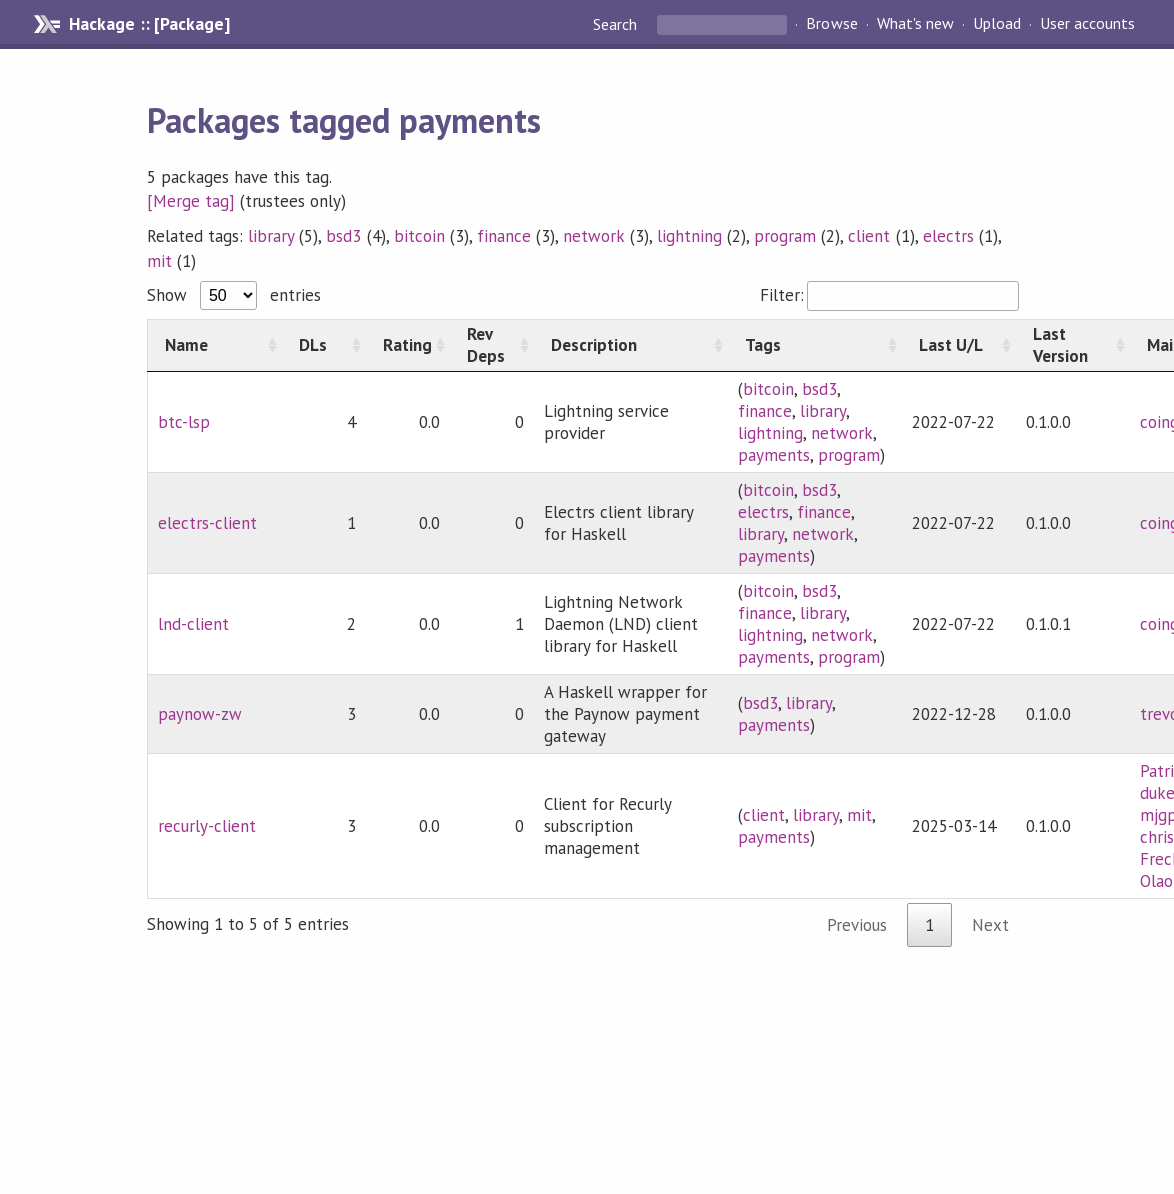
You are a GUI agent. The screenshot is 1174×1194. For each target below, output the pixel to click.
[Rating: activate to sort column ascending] (408, 345)
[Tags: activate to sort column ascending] (815, 345)
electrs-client (207, 523)
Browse (831, 24)
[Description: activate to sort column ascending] (631, 345)
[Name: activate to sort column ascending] (214, 345)
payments (774, 455)
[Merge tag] (191, 201)
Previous (857, 925)
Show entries (234, 295)
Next (990, 925)
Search (617, 24)
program (785, 236)
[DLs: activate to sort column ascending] (324, 345)
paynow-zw (200, 714)
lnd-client (193, 624)
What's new (915, 24)
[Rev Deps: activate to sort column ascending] (492, 345)
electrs (948, 236)
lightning (689, 236)
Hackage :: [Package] (149, 24)
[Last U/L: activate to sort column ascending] (959, 345)
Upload (997, 24)
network (593, 236)
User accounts (1087, 24)
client (869, 236)
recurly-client (207, 826)
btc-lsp (184, 422)
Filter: (889, 295)
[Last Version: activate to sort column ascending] (1073, 345)
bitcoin (419, 236)
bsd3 (343, 236)
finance (504, 236)
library (271, 236)
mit (159, 261)
